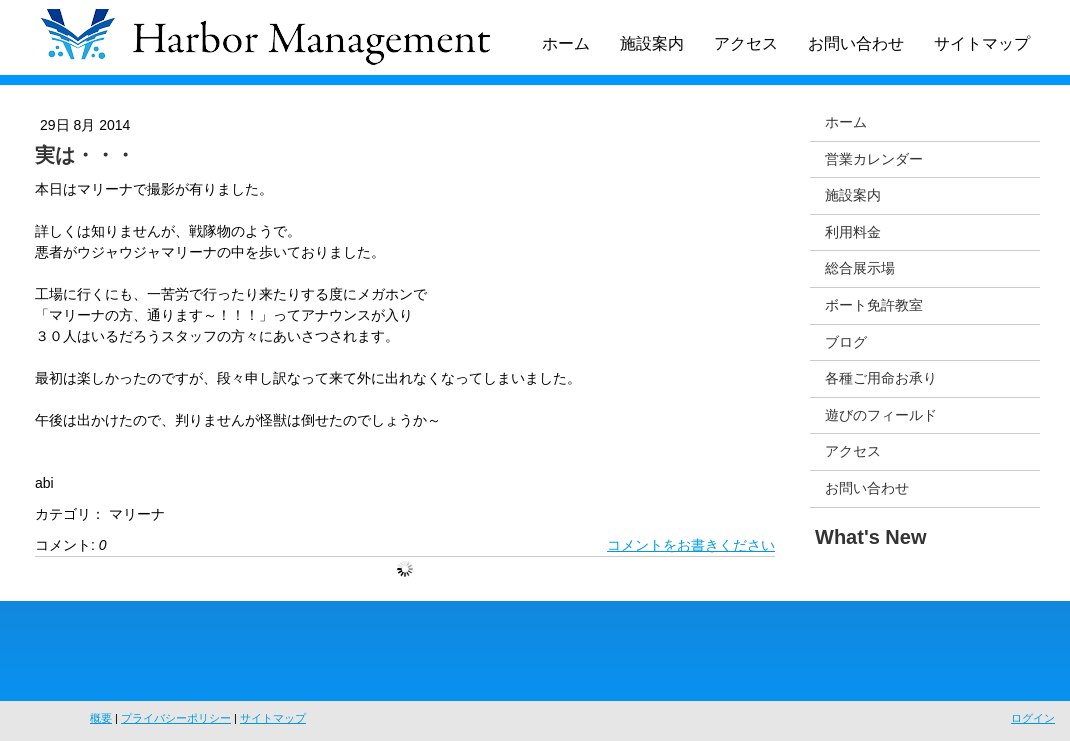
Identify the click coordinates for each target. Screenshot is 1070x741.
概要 (101, 718)
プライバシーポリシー (176, 718)
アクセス (746, 43)
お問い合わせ (856, 43)
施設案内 (652, 43)
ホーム (566, 43)
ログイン (1033, 718)
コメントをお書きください (691, 545)
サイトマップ (982, 43)
